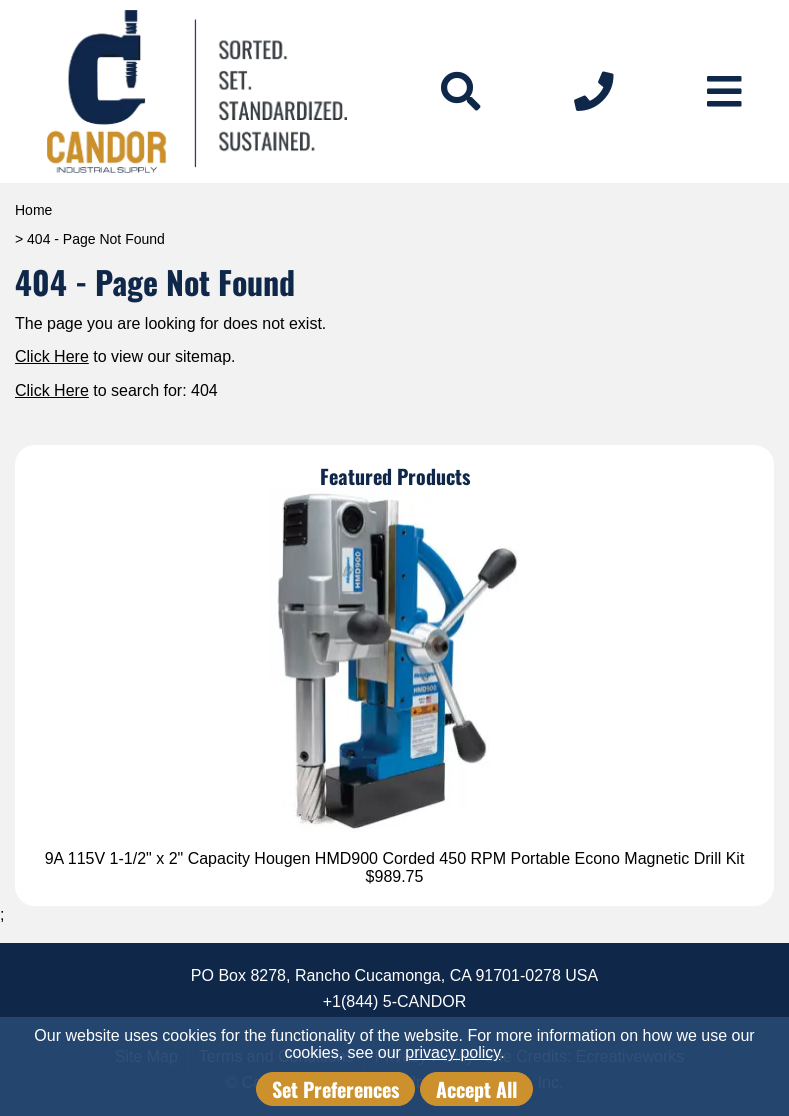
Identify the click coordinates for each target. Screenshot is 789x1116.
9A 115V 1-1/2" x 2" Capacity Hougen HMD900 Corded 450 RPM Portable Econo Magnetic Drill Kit (395, 858)
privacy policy (452, 1052)
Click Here (52, 356)
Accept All (476, 1089)
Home (33, 210)
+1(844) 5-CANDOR (395, 1001)
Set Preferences (335, 1089)
